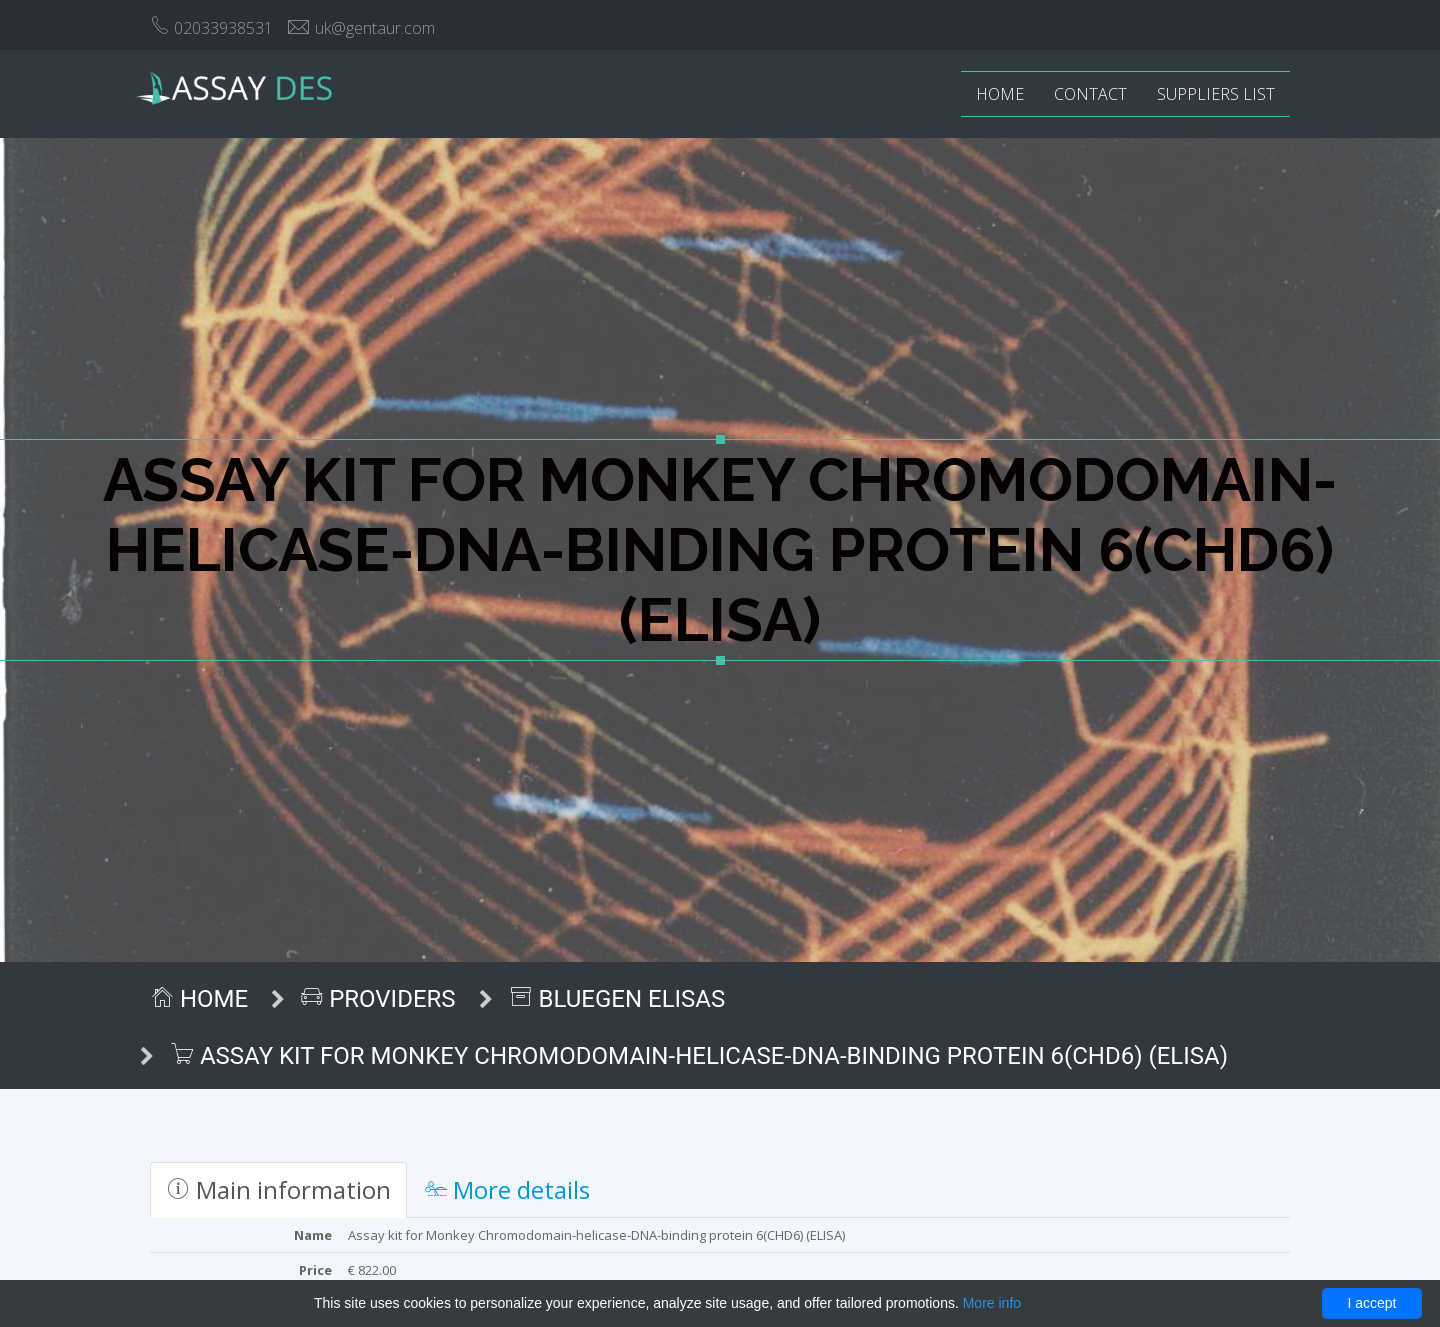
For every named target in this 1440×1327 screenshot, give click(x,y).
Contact (1090, 94)
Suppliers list (1216, 94)
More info (992, 1303)
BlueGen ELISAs (617, 999)
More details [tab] (507, 1189)
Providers (378, 999)
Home (1000, 94)
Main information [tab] (278, 1189)
